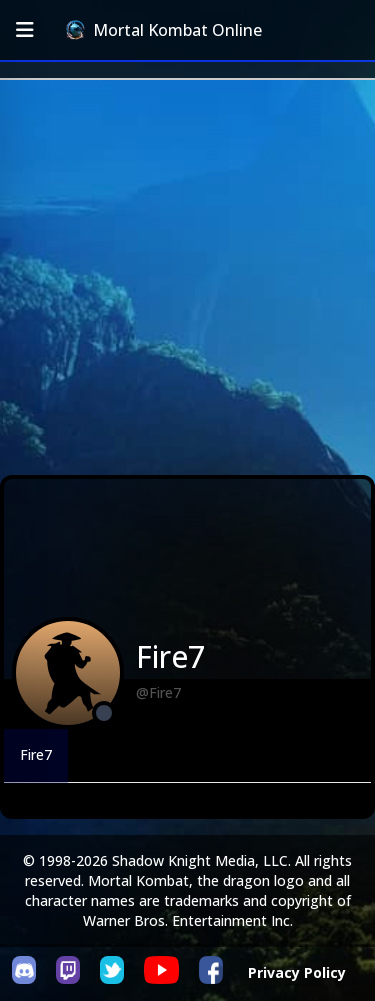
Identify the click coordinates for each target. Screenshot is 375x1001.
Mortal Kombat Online (164, 30)
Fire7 (36, 754)
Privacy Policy (297, 972)
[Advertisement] (187, 277)
